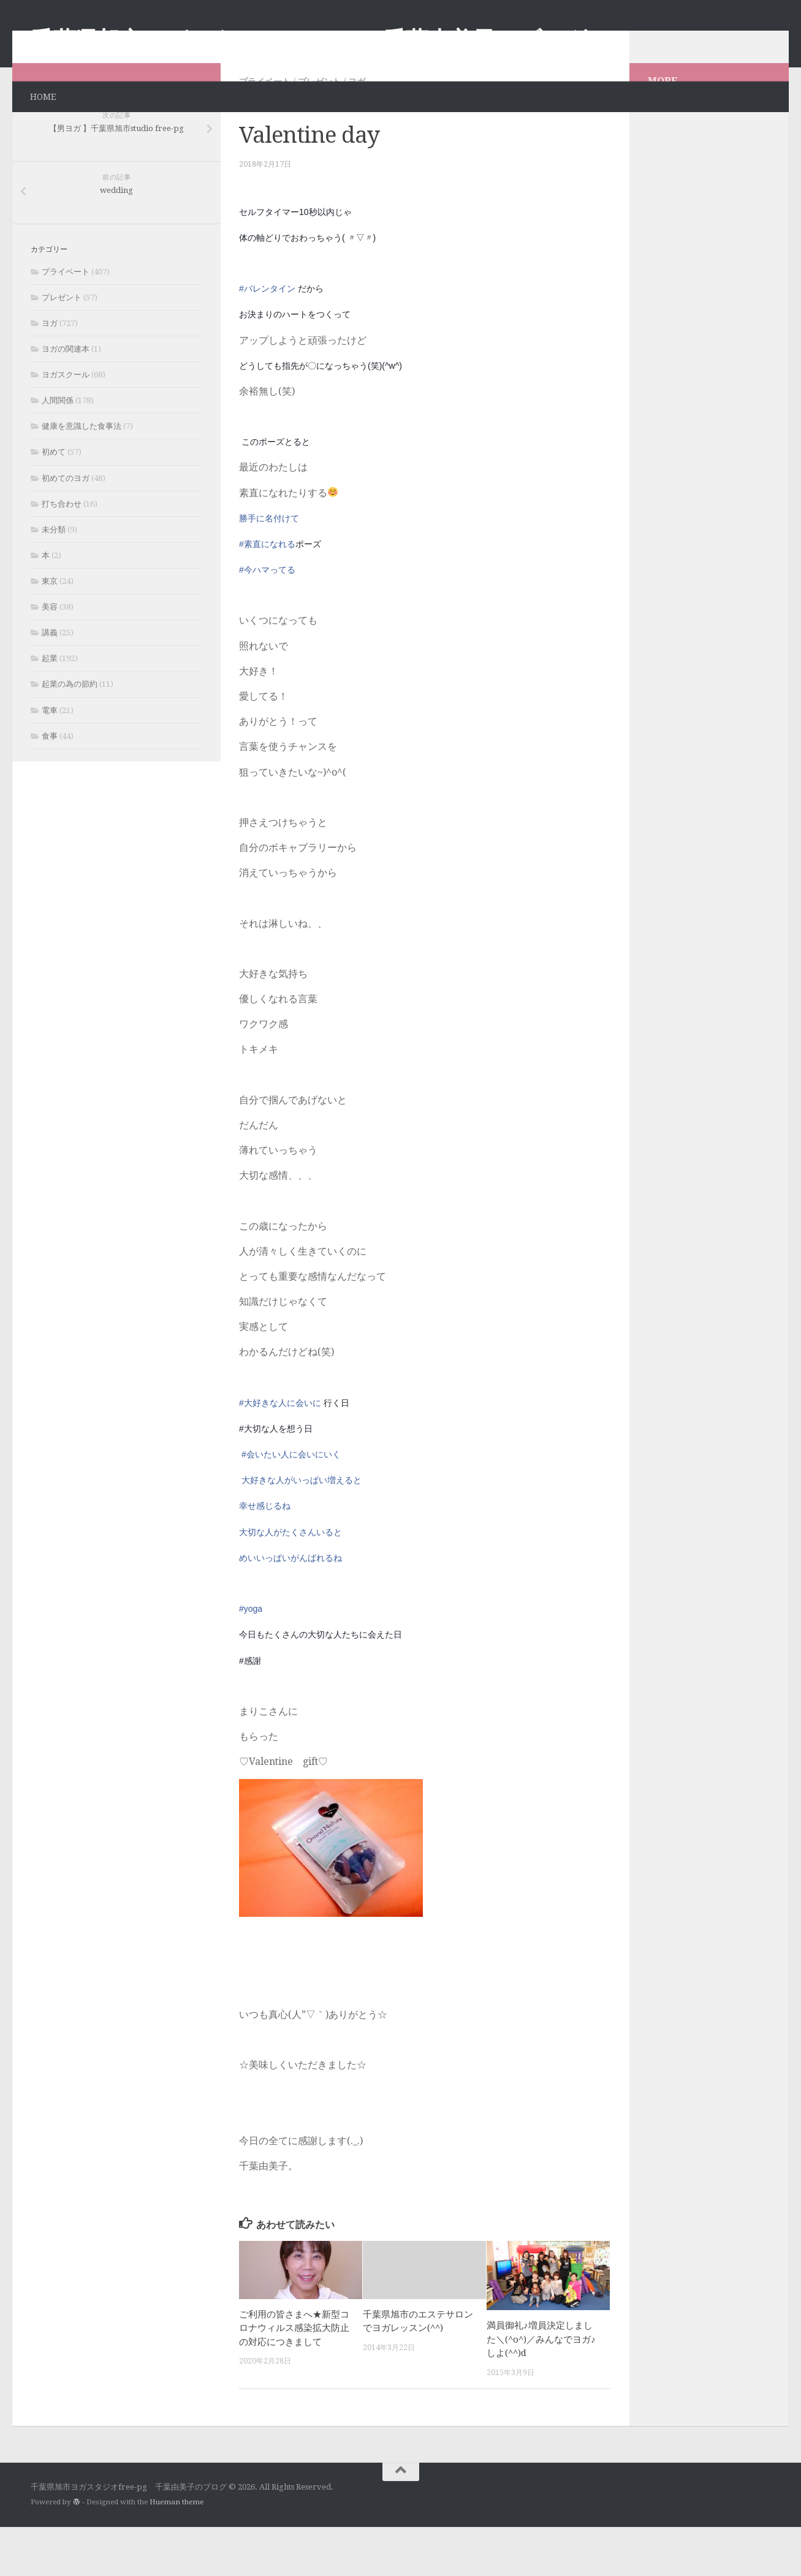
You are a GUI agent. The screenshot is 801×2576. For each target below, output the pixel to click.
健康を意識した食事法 (81, 475)
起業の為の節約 (69, 733)
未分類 (54, 578)
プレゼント (319, 130)
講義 (50, 681)
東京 (50, 630)
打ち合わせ (62, 552)
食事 (50, 785)
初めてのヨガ (65, 527)
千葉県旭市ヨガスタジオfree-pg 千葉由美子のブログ (309, 40)
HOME (43, 97)
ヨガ (356, 130)
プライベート (264, 130)
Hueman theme (176, 2551)
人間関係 (58, 449)
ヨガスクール (65, 423)
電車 (50, 759)
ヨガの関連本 (65, 397)
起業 (50, 707)
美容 (50, 655)
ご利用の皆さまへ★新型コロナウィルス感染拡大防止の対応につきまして (294, 2377)
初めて (54, 500)
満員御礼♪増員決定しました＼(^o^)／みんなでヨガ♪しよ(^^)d (541, 2388)
